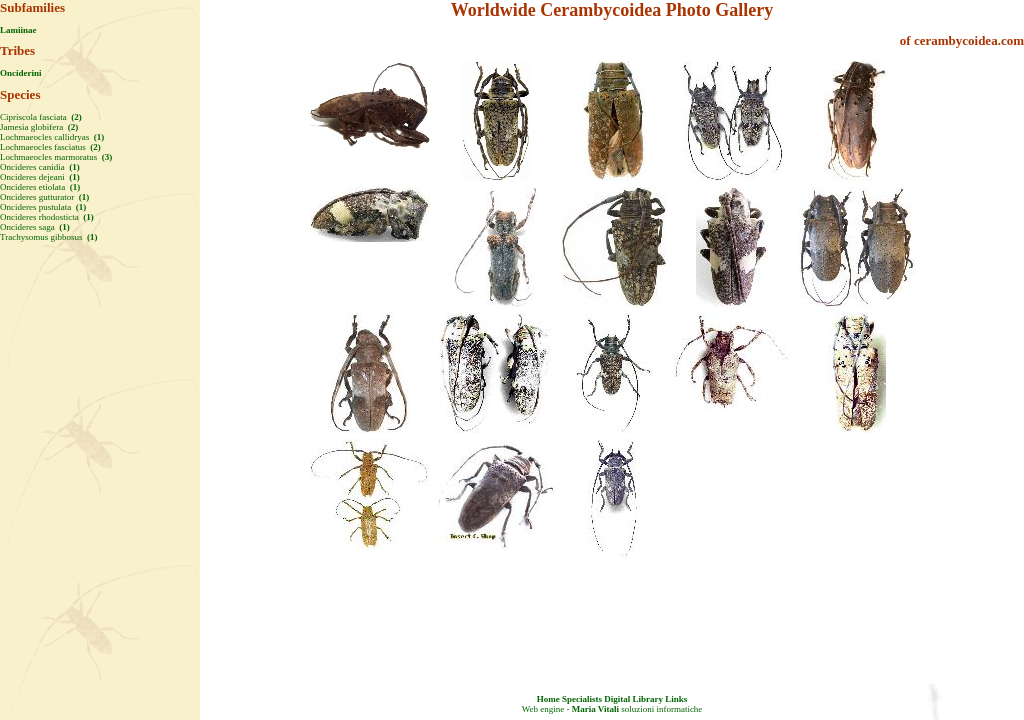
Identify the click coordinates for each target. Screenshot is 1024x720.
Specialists (582, 699)
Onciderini (21, 73)
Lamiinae (18, 30)
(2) (75, 117)
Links (676, 699)
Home (548, 699)
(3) (105, 157)
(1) (97, 137)
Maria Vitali (595, 709)
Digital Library (633, 699)
